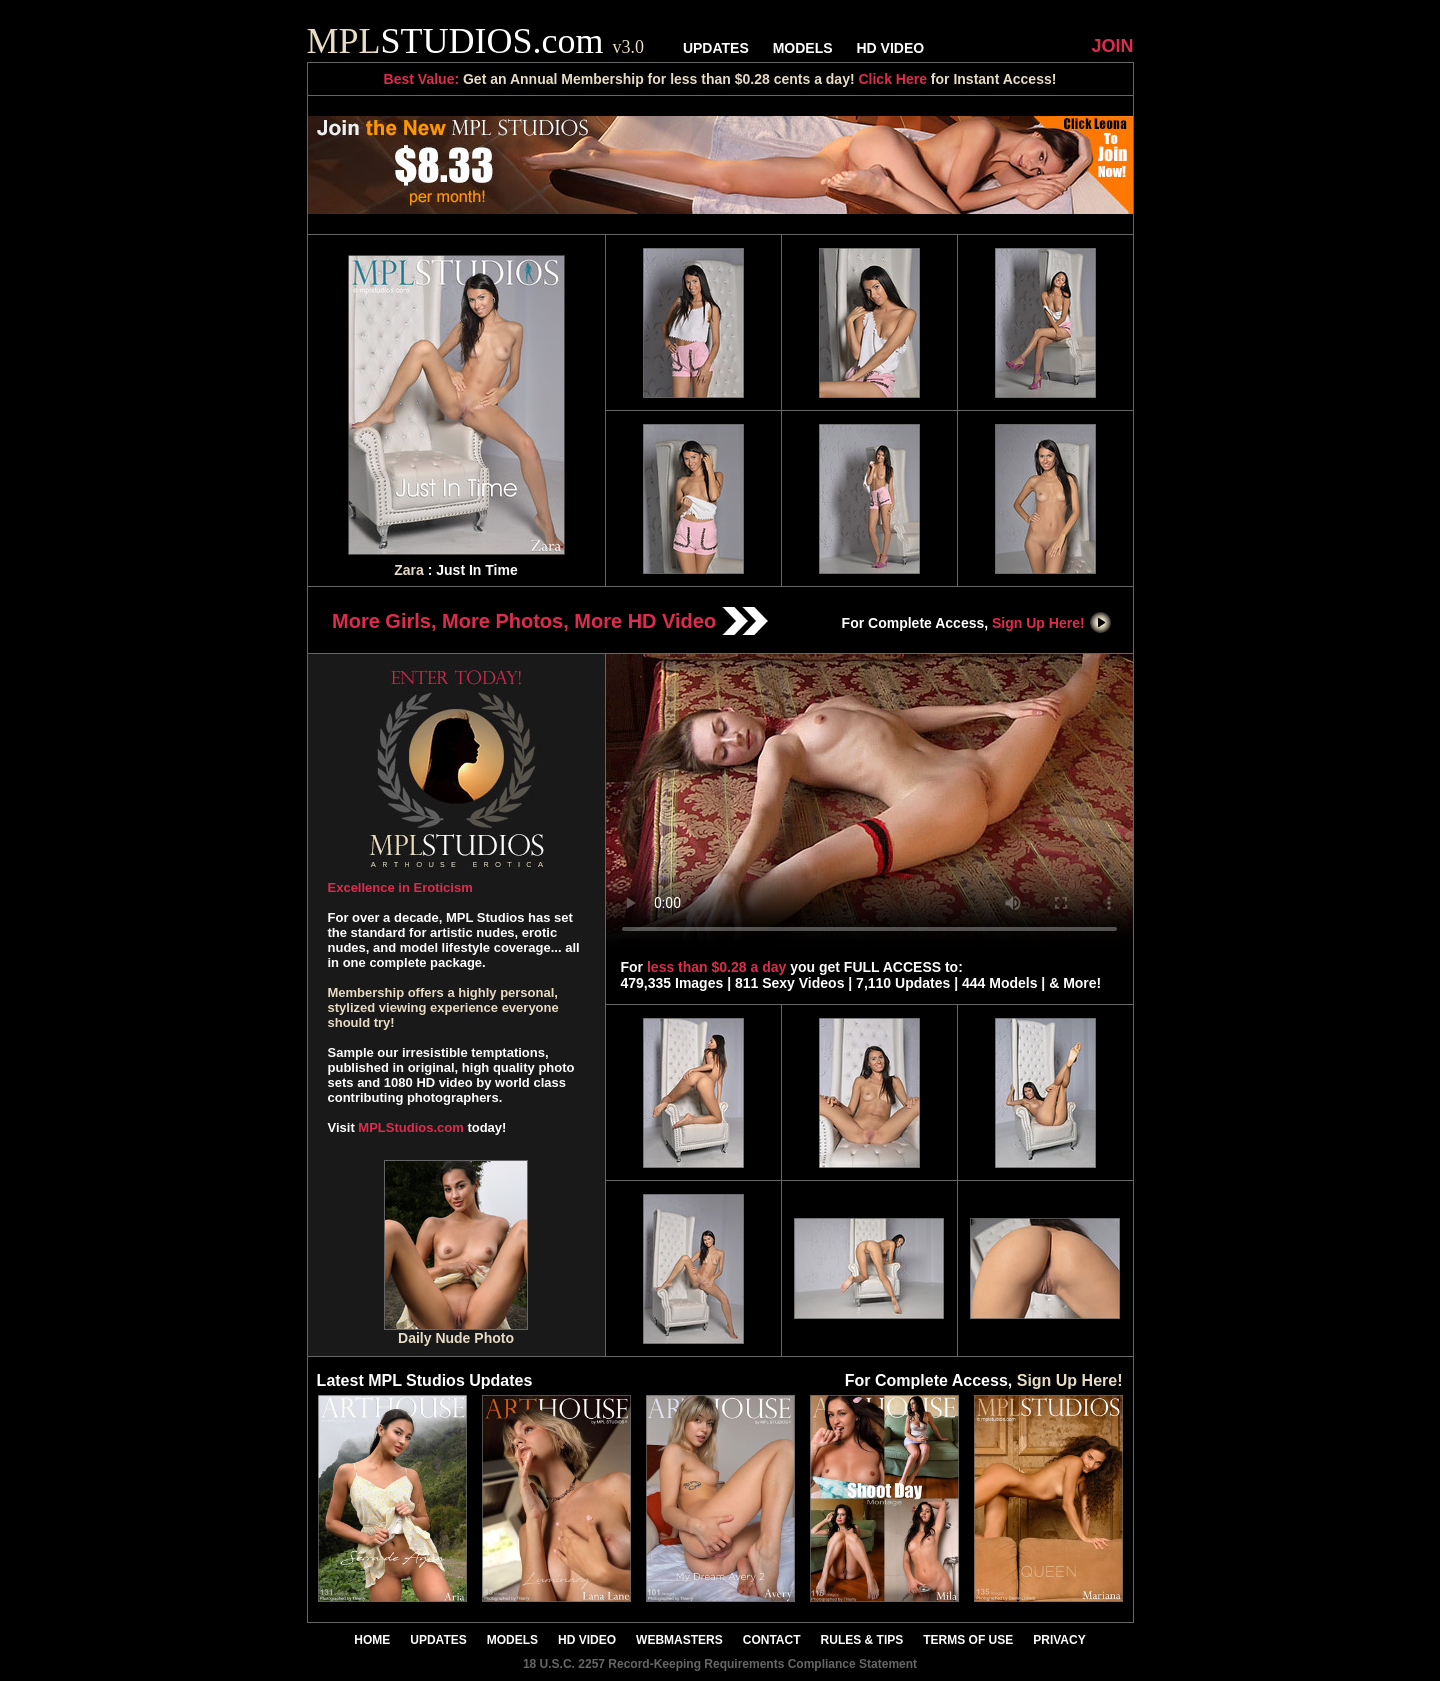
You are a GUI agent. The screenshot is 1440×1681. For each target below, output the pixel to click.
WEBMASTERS (679, 1640)
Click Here (892, 79)
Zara (409, 570)
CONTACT (772, 1640)
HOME (372, 1640)
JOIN (1112, 46)
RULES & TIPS (862, 1640)
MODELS (803, 48)
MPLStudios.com (410, 1127)
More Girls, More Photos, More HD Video (550, 621)
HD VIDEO (890, 48)
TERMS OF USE (968, 1640)
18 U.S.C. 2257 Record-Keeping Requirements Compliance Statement (720, 1664)
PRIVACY (1059, 1640)
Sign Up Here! (1052, 623)
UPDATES (716, 48)
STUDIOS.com (476, 41)
